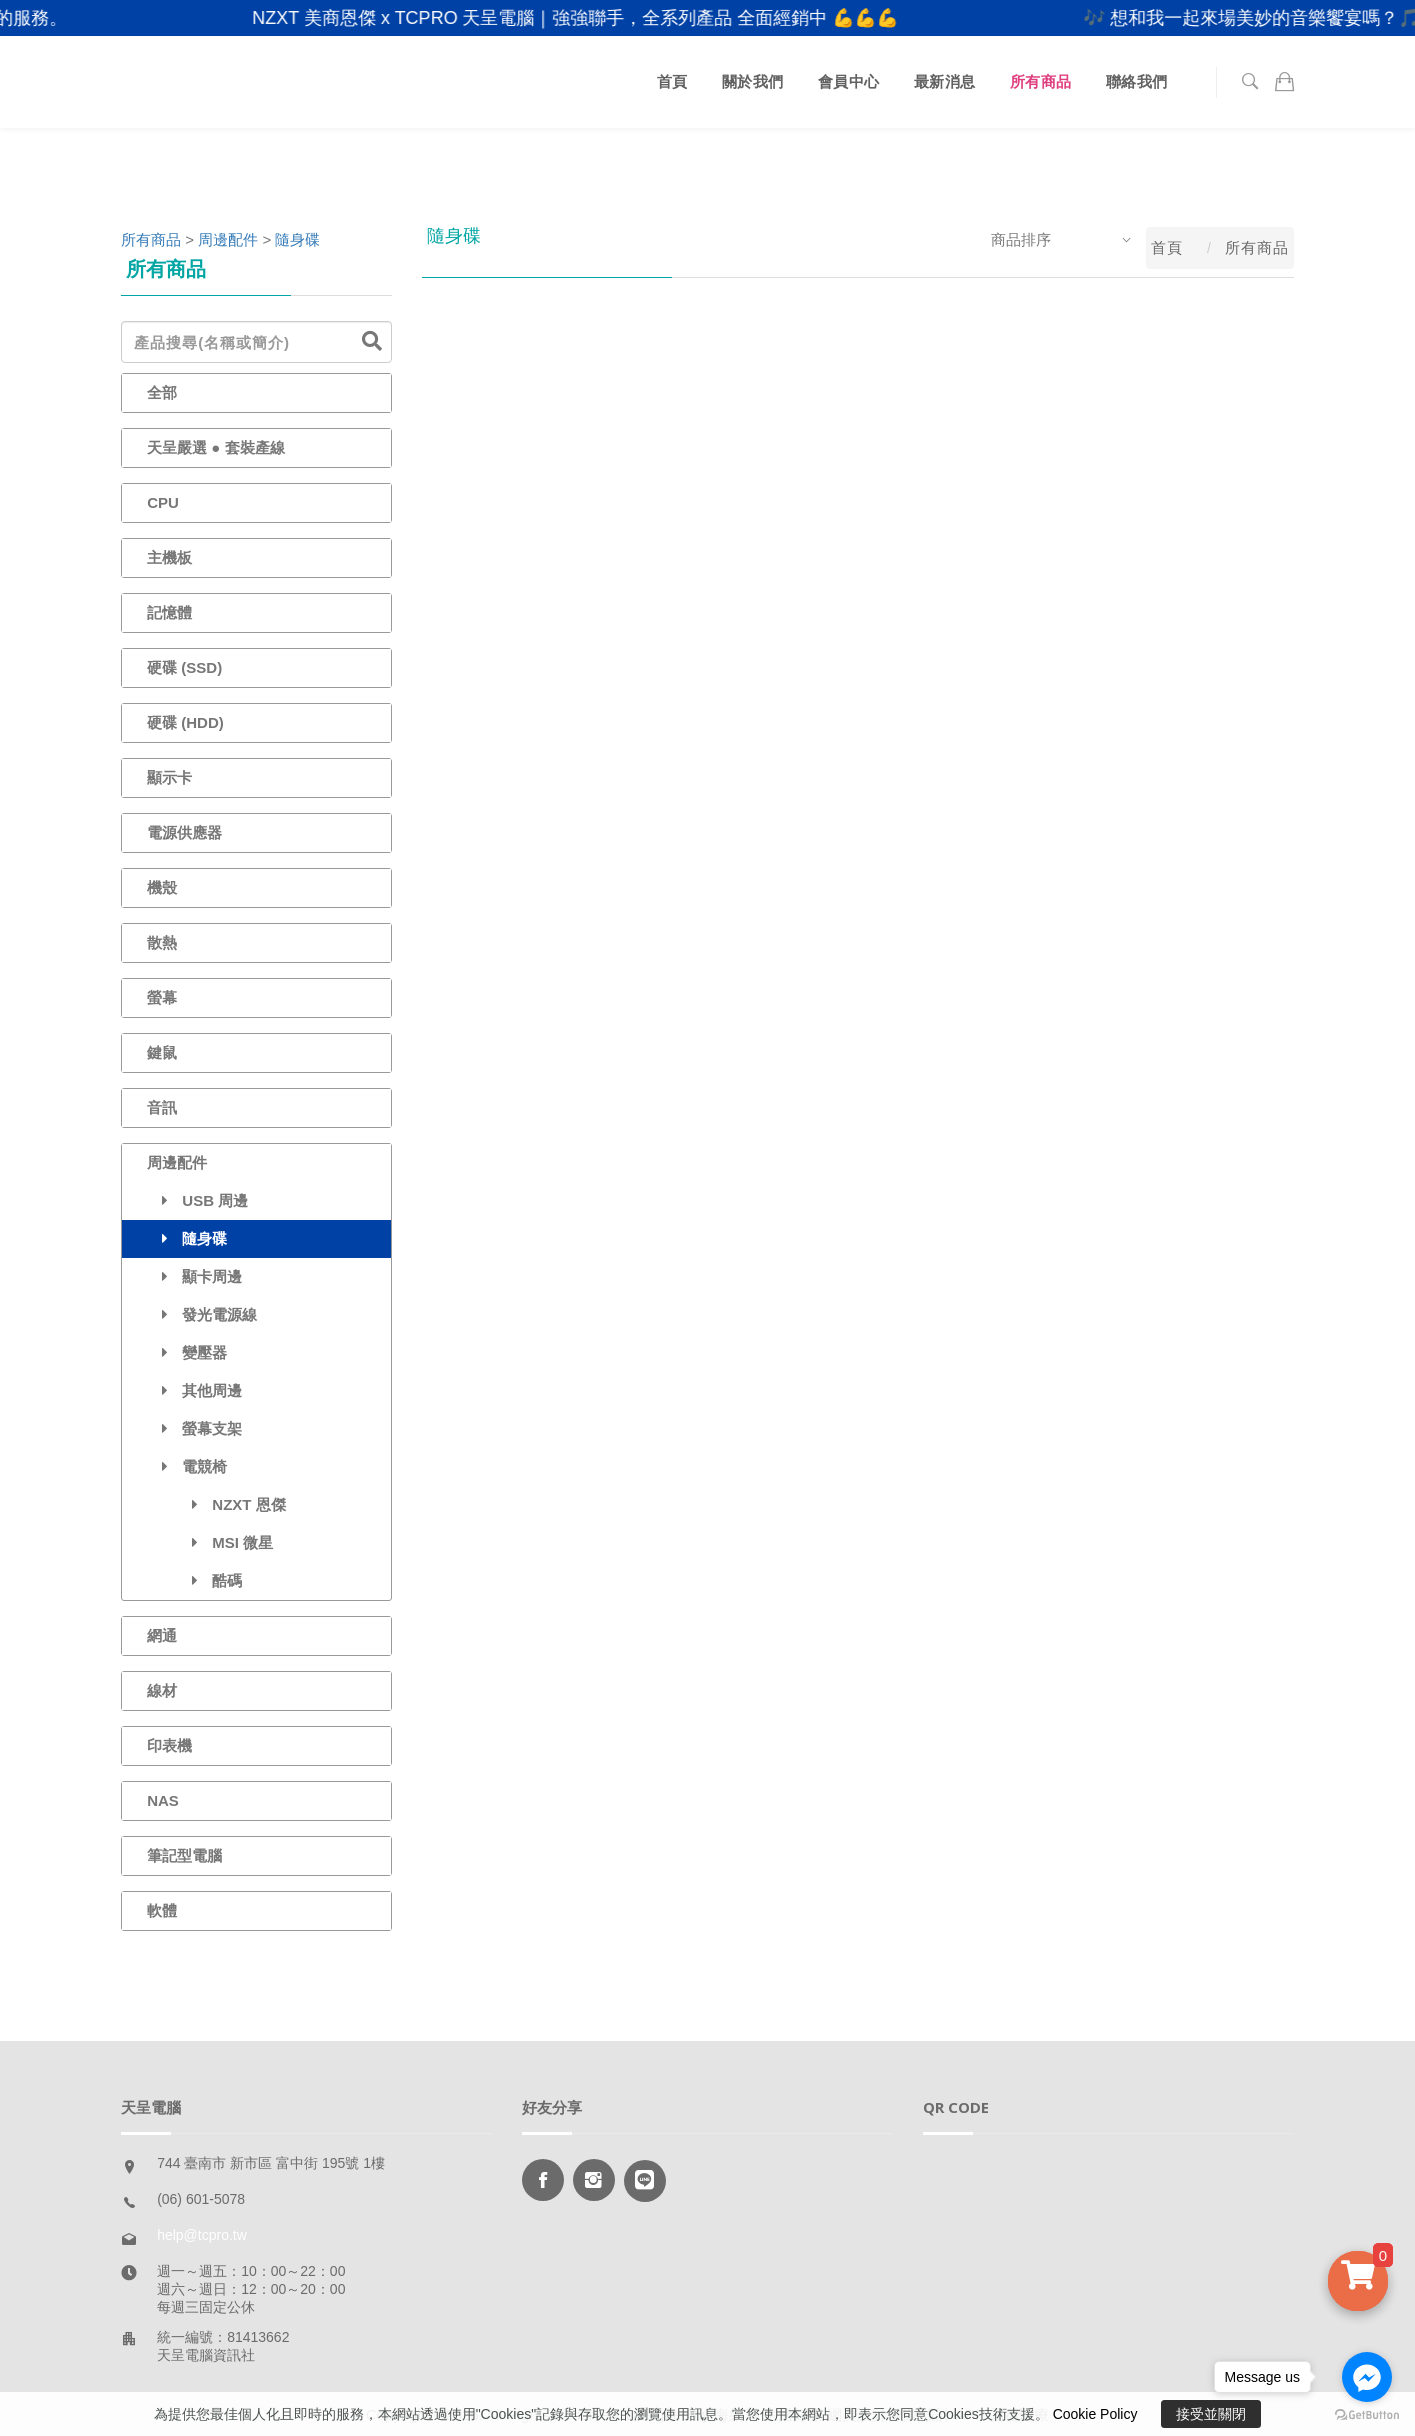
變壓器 (187, 1352)
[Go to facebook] (1367, 2377)
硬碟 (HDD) (185, 722)
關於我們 (753, 81)
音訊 (162, 1107)
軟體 (162, 1910)
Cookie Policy (1095, 2414)
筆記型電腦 (184, 1855)
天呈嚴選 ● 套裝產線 (215, 447)
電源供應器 (184, 832)
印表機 (169, 1745)
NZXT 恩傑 (216, 1504)
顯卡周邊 (194, 1276)
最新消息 (945, 81)
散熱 (162, 942)
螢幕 (162, 997)
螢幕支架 (194, 1428)
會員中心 (849, 81)
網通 (162, 1635)
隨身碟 (297, 239)
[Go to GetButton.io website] (1367, 2415)
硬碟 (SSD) (184, 667)
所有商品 (1041, 81)
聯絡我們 (1137, 81)
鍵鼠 (162, 1052)
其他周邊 (194, 1390)
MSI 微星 (210, 1542)
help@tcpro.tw (202, 2235)
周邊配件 (228, 239)
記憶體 (169, 612)
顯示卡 (169, 777)
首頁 (672, 81)
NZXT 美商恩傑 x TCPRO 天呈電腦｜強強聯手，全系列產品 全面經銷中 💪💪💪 (601, 18)
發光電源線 (202, 1314)
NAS (163, 1800)
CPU (163, 502)
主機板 (169, 557)
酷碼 (194, 1580)
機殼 (162, 887)
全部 (162, 392)
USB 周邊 (197, 1200)
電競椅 (187, 1466)
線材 (162, 1690)
